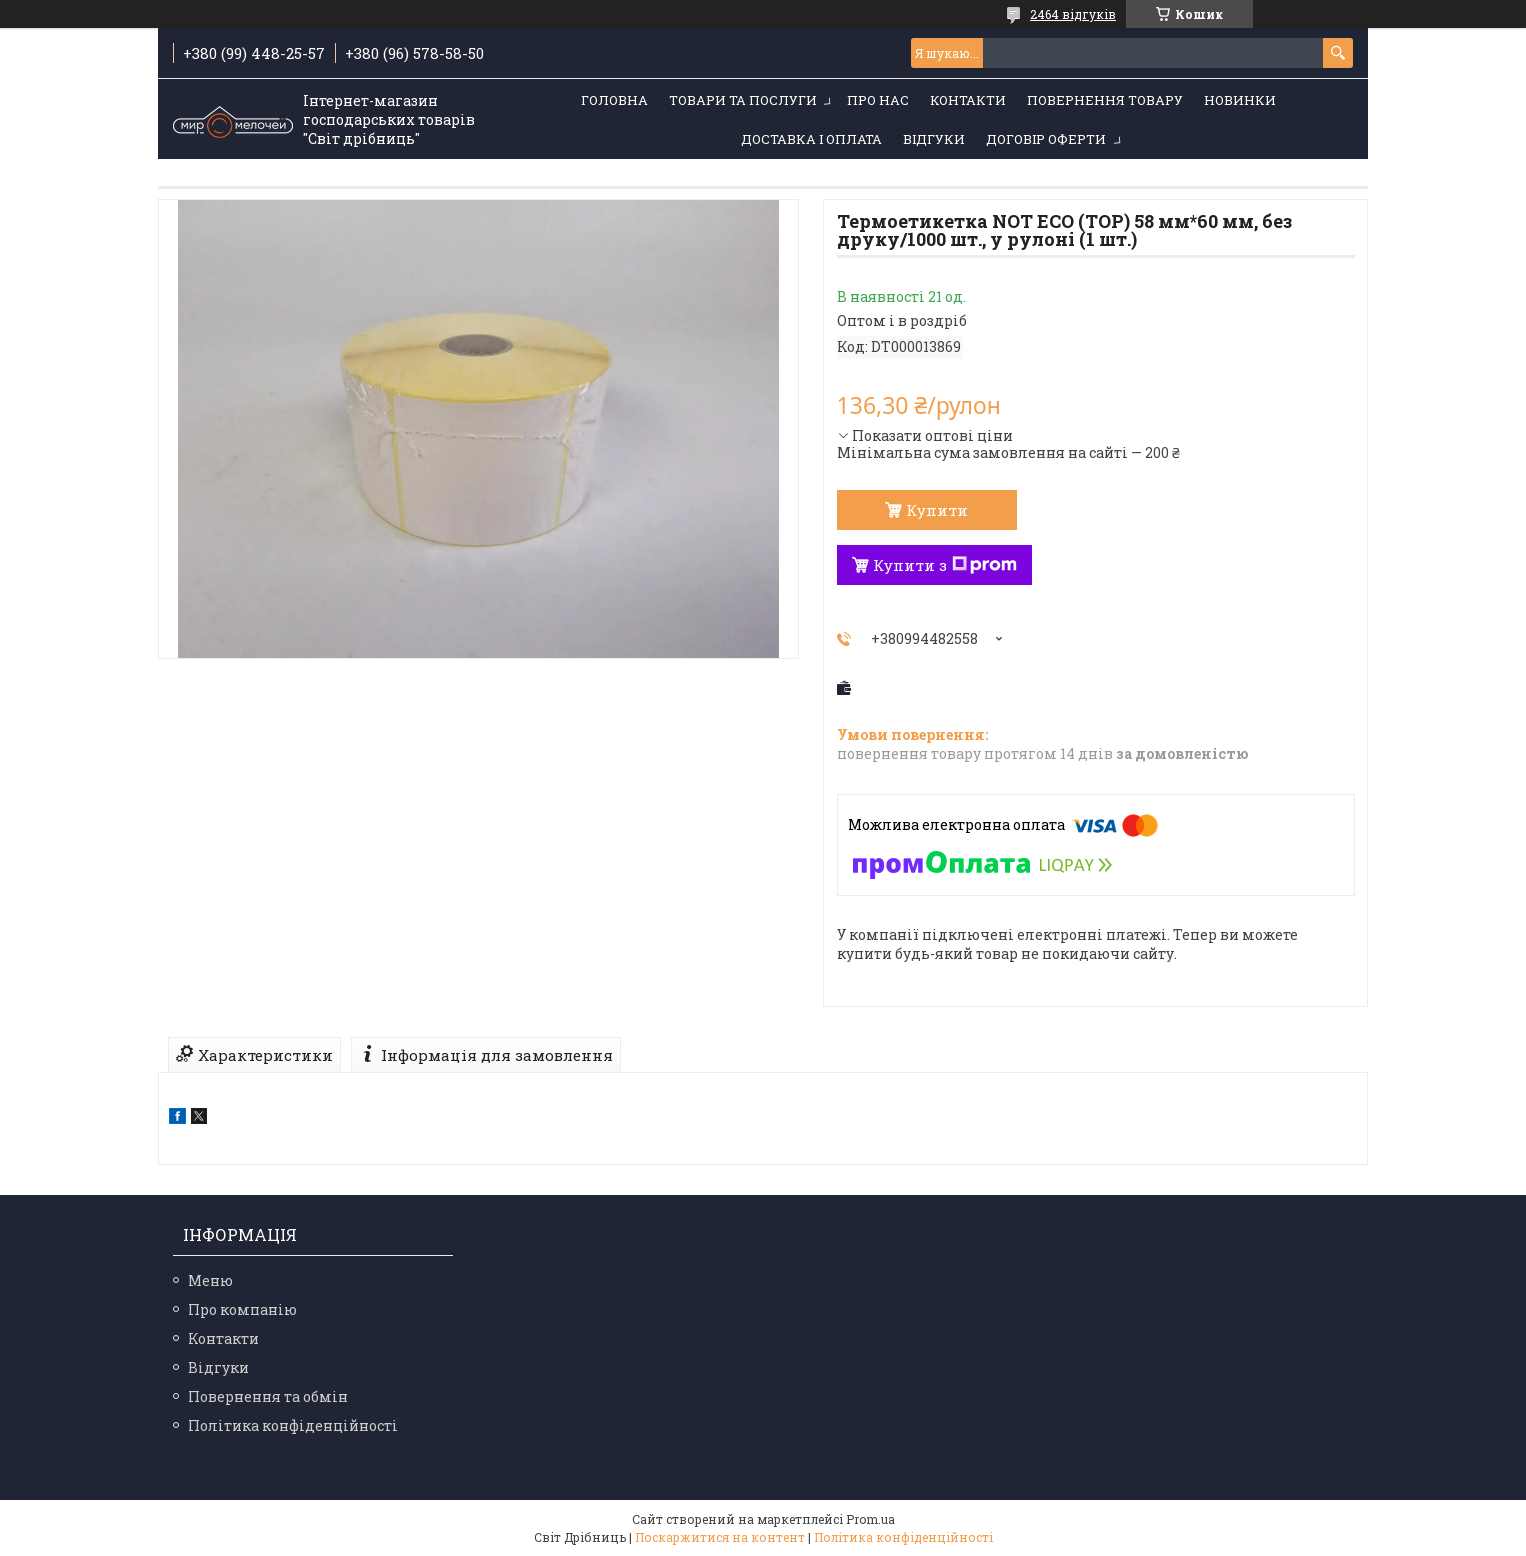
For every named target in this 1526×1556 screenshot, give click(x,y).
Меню (210, 1280)
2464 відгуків (1073, 14)
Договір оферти (1046, 139)
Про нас (878, 100)
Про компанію (242, 1309)
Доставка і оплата (811, 139)
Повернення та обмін (268, 1396)
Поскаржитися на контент (720, 1537)
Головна (614, 100)
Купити (937, 510)
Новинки (1240, 100)
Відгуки (934, 139)
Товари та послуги (743, 100)
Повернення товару (1105, 100)
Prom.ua (870, 1519)
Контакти (968, 100)
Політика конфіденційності (293, 1425)
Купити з (945, 565)
